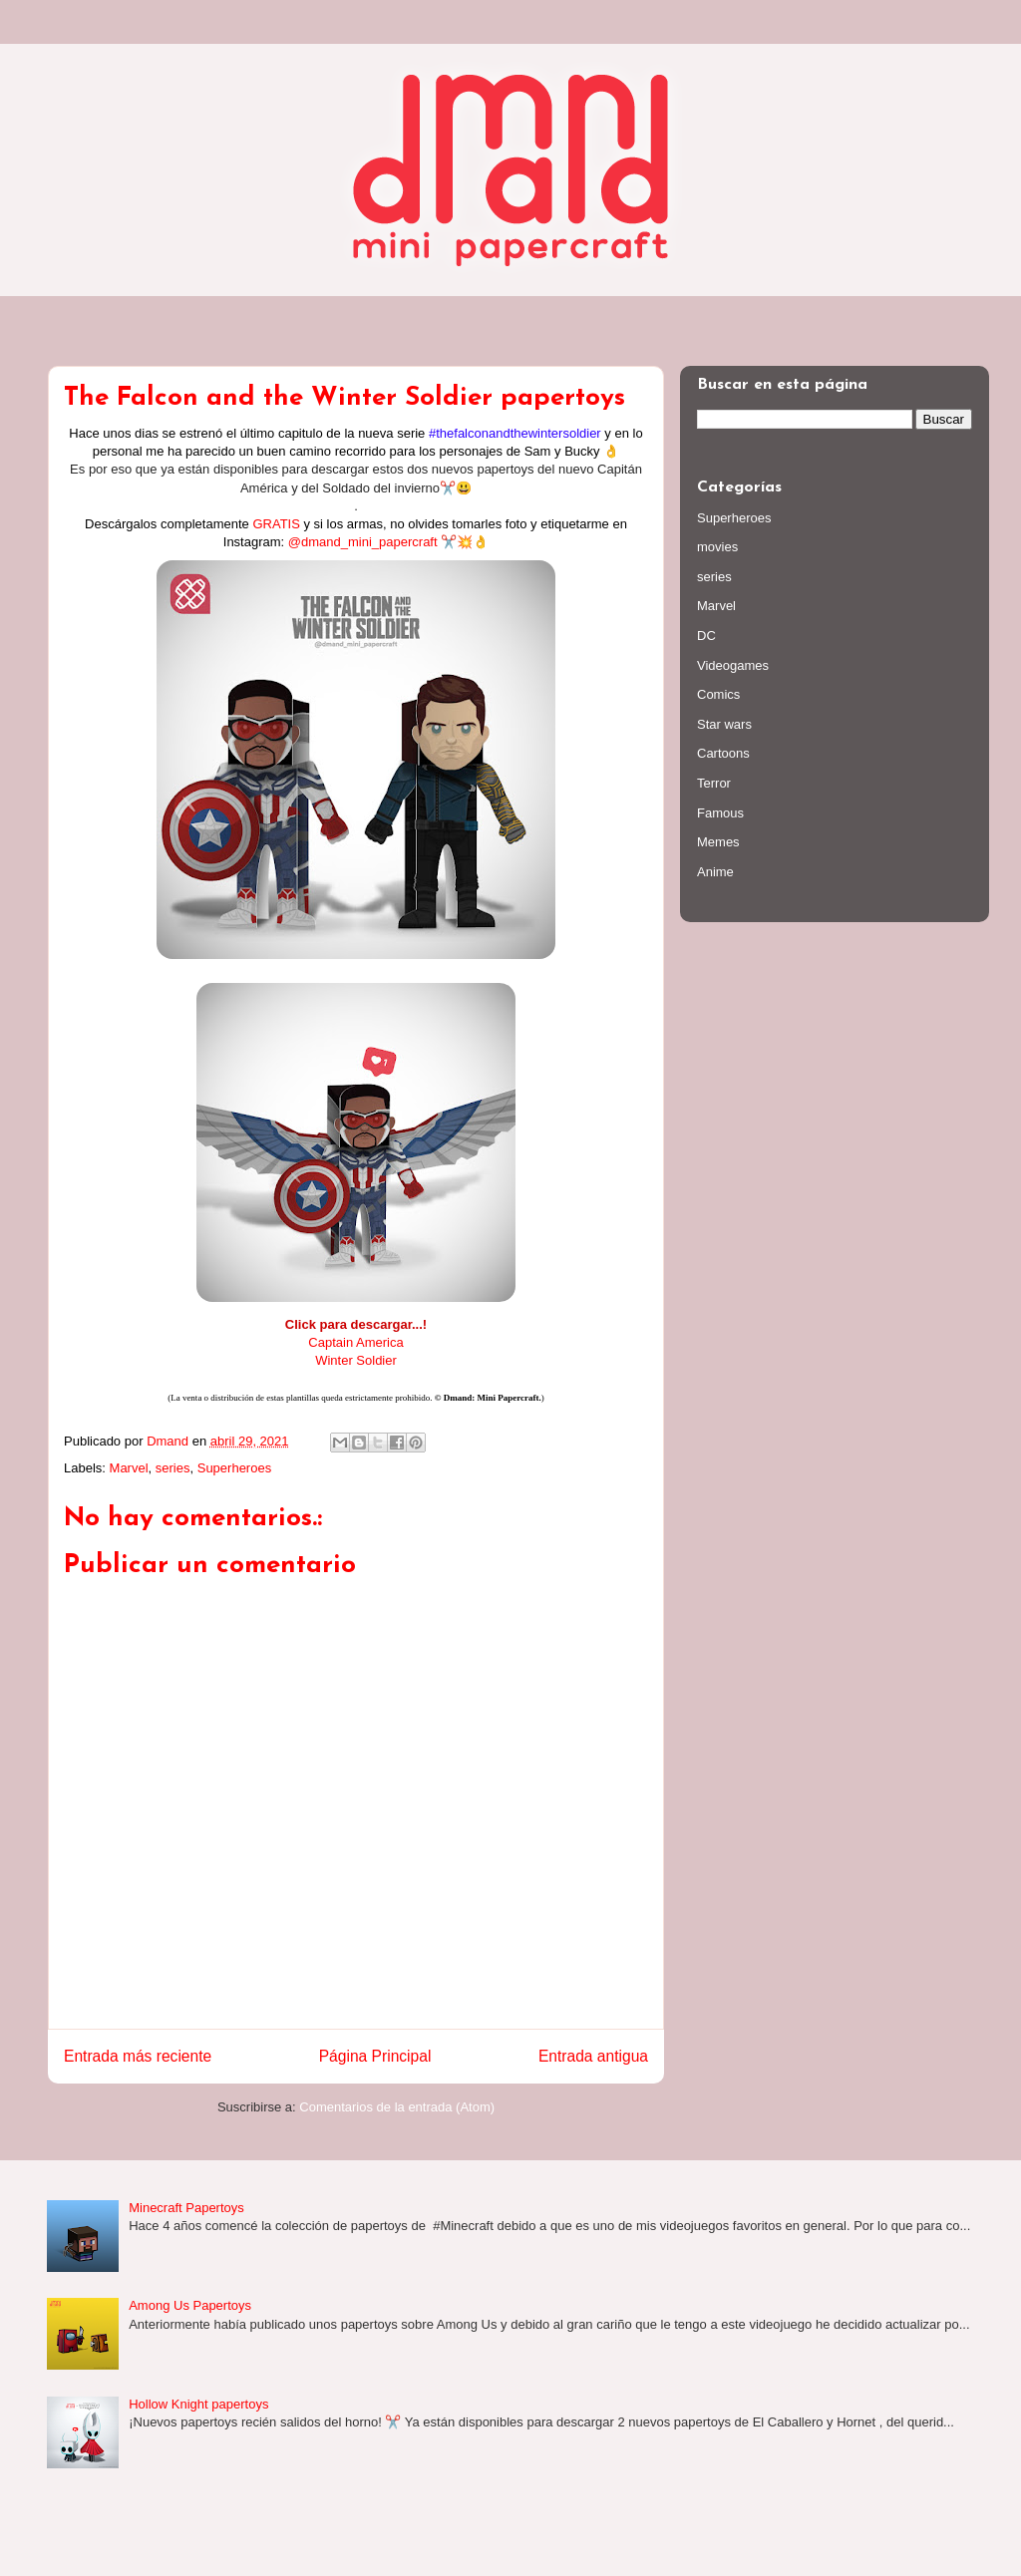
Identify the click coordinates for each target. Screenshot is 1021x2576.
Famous (720, 812)
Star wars (724, 724)
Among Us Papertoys (190, 2305)
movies (717, 546)
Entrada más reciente (137, 2056)
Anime (715, 871)
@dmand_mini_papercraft (363, 541)
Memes (718, 841)
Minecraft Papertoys (186, 2207)
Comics (718, 694)
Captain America (355, 1342)
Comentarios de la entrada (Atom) (397, 2106)
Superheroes (234, 1467)
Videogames (733, 665)
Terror (714, 783)
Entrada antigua (593, 2056)
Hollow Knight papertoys (198, 2404)
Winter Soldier (356, 1360)
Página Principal (375, 2056)
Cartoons (723, 753)
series (173, 1467)
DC (706, 635)
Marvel (129, 1467)
